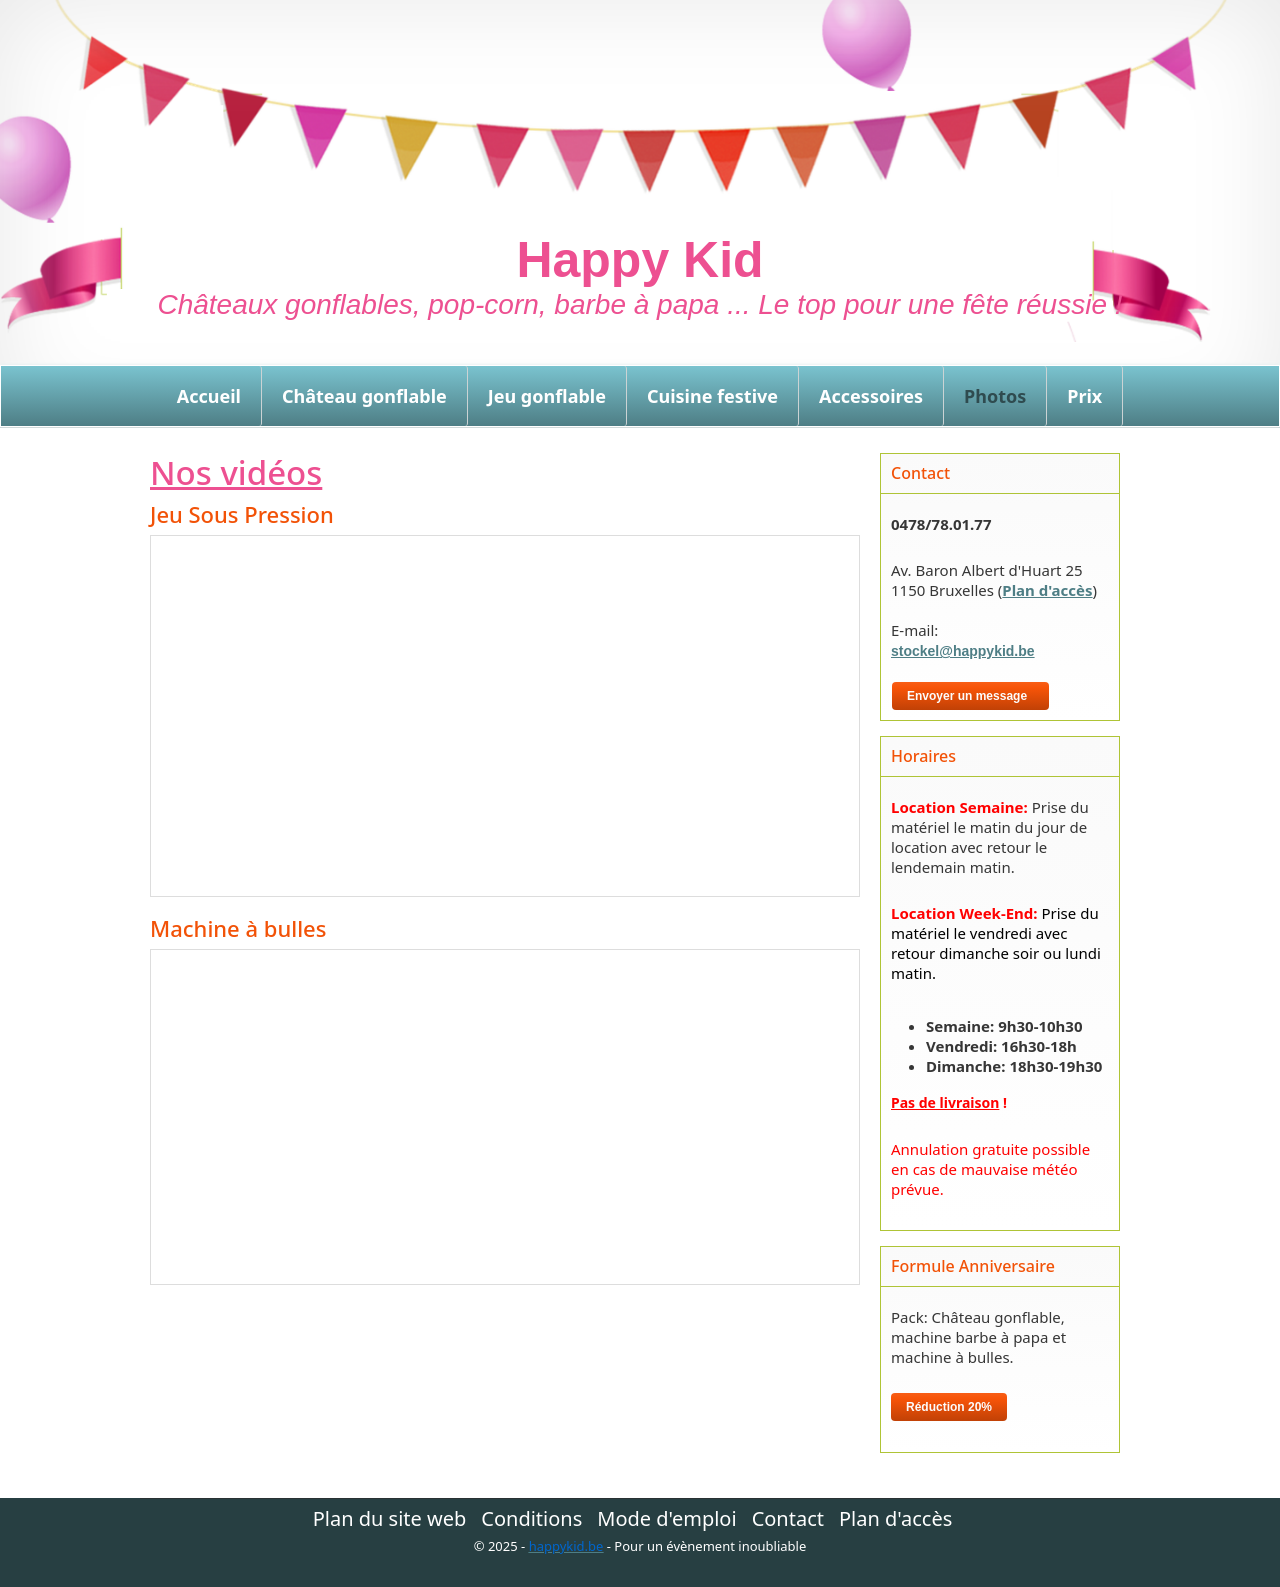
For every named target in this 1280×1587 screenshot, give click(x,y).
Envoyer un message (970, 696)
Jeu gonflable (547, 396)
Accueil (209, 396)
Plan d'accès (1047, 590)
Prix (1084, 396)
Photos (995, 396)
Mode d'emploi (666, 1519)
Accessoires (871, 396)
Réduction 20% (949, 1407)
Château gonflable (364, 396)
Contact (788, 1519)
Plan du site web (390, 1519)
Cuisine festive (712, 396)
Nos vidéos (236, 472)
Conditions (531, 1519)
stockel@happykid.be (963, 651)
